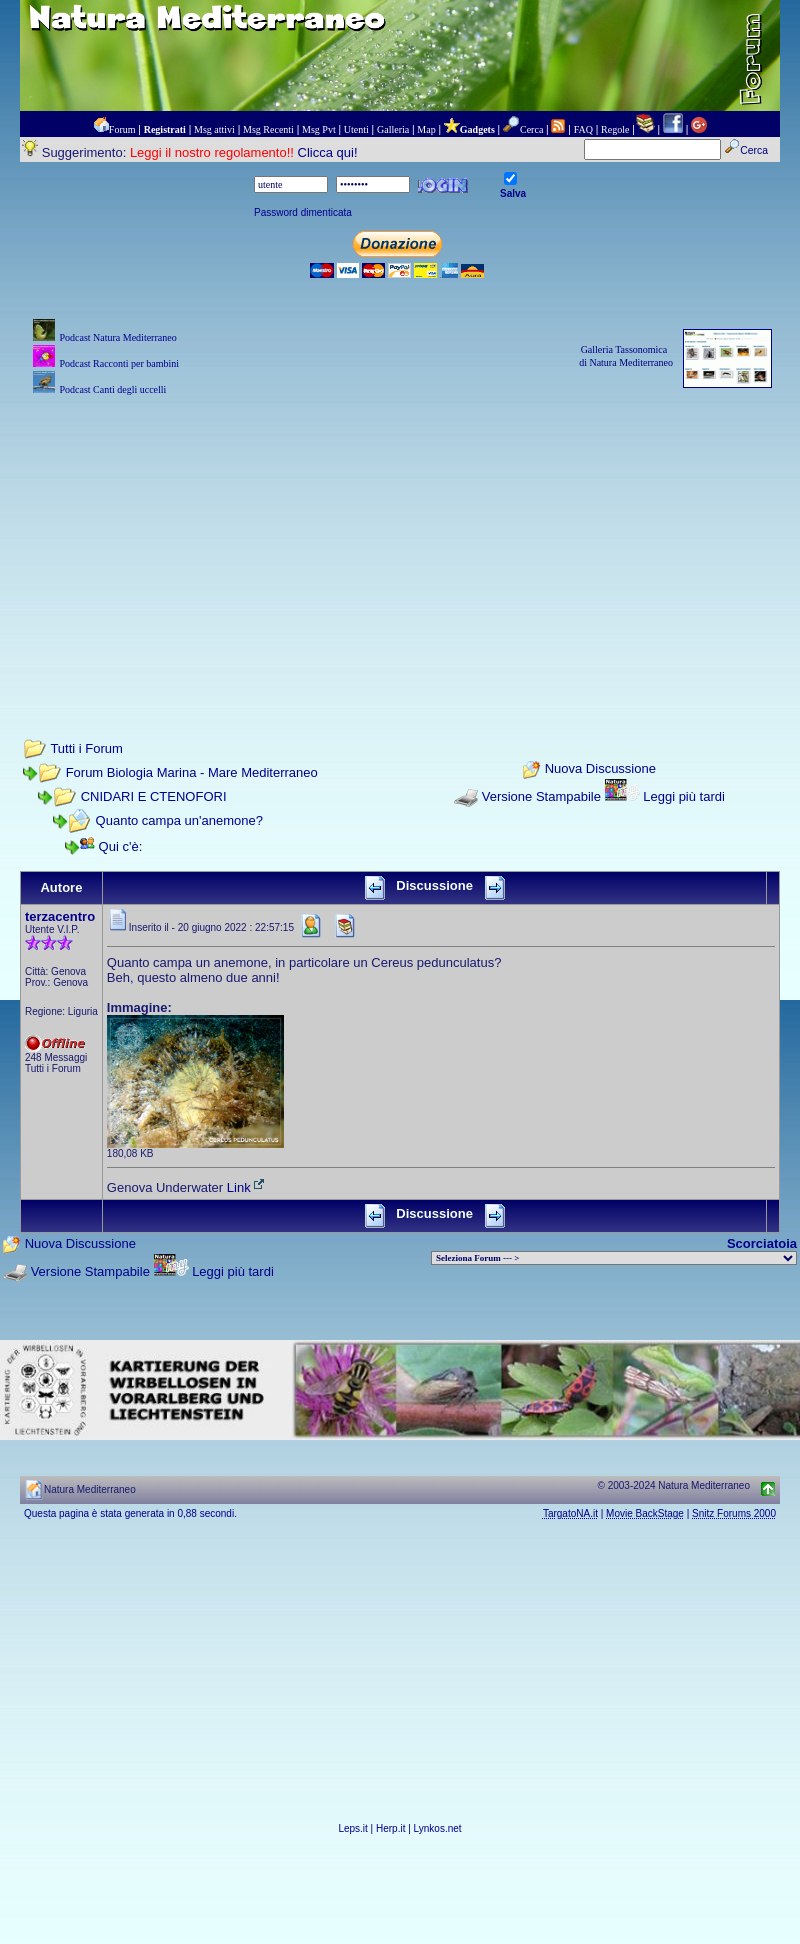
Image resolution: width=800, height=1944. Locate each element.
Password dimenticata (303, 212)
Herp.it (390, 1828)
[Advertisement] (400, 540)
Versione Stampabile (541, 796)
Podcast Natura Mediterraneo (117, 337)
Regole (615, 129)
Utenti (356, 129)
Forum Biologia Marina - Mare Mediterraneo (192, 772)
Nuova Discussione (600, 769)
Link (247, 1187)
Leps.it (352, 1828)
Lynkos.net (438, 1828)
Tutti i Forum (86, 748)
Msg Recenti (268, 129)
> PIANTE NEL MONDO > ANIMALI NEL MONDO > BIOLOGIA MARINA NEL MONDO (614, 1258)
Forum (122, 129)
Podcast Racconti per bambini (119, 363)
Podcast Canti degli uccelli (112, 389)
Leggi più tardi (684, 796)
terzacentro (60, 916)
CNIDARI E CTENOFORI (154, 796)
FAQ (583, 129)
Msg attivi (214, 129)
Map (426, 129)
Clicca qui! (328, 152)
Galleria (393, 129)
